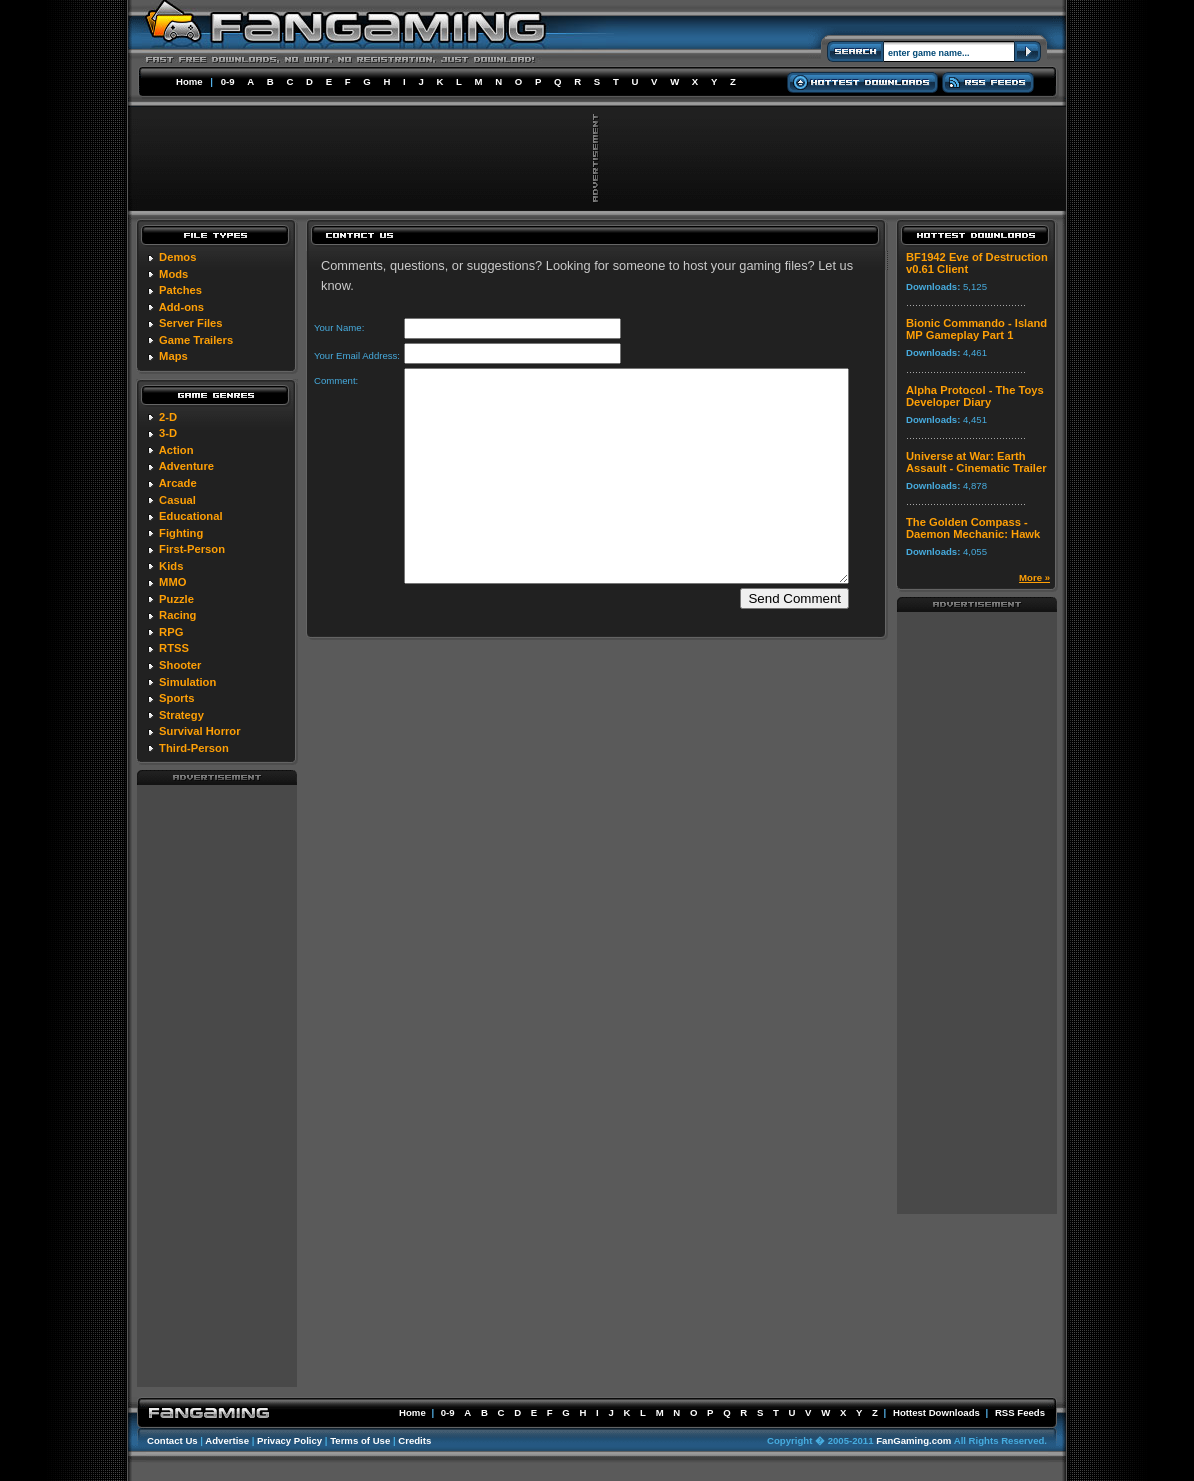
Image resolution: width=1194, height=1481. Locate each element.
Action (176, 450)
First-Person (192, 549)
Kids (171, 566)
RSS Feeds (1020, 1412)
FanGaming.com (913, 1440)
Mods (173, 274)
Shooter (180, 665)
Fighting (181, 533)
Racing (177, 615)
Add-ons (181, 307)
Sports (176, 698)
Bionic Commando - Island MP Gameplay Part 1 (976, 329)
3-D (168, 433)
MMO (172, 582)
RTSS (174, 648)
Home (189, 81)
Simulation (187, 682)
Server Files (190, 323)
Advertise (227, 1440)
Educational (190, 516)
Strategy (181, 715)
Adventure (186, 466)
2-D (168, 417)
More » (1034, 577)
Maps (173, 356)
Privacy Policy (289, 1440)
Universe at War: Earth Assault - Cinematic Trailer (976, 462)
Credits (414, 1440)
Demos (177, 257)
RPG (171, 632)
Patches (180, 290)
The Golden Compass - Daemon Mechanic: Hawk (973, 528)
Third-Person (194, 748)
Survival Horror (199, 731)
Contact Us (172, 1440)
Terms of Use (360, 1440)
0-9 (228, 81)
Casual (177, 500)
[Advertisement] (217, 1085)
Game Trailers (196, 340)
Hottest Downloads (936, 1412)
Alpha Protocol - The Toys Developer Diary (975, 396)
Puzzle (176, 599)
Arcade (178, 483)
